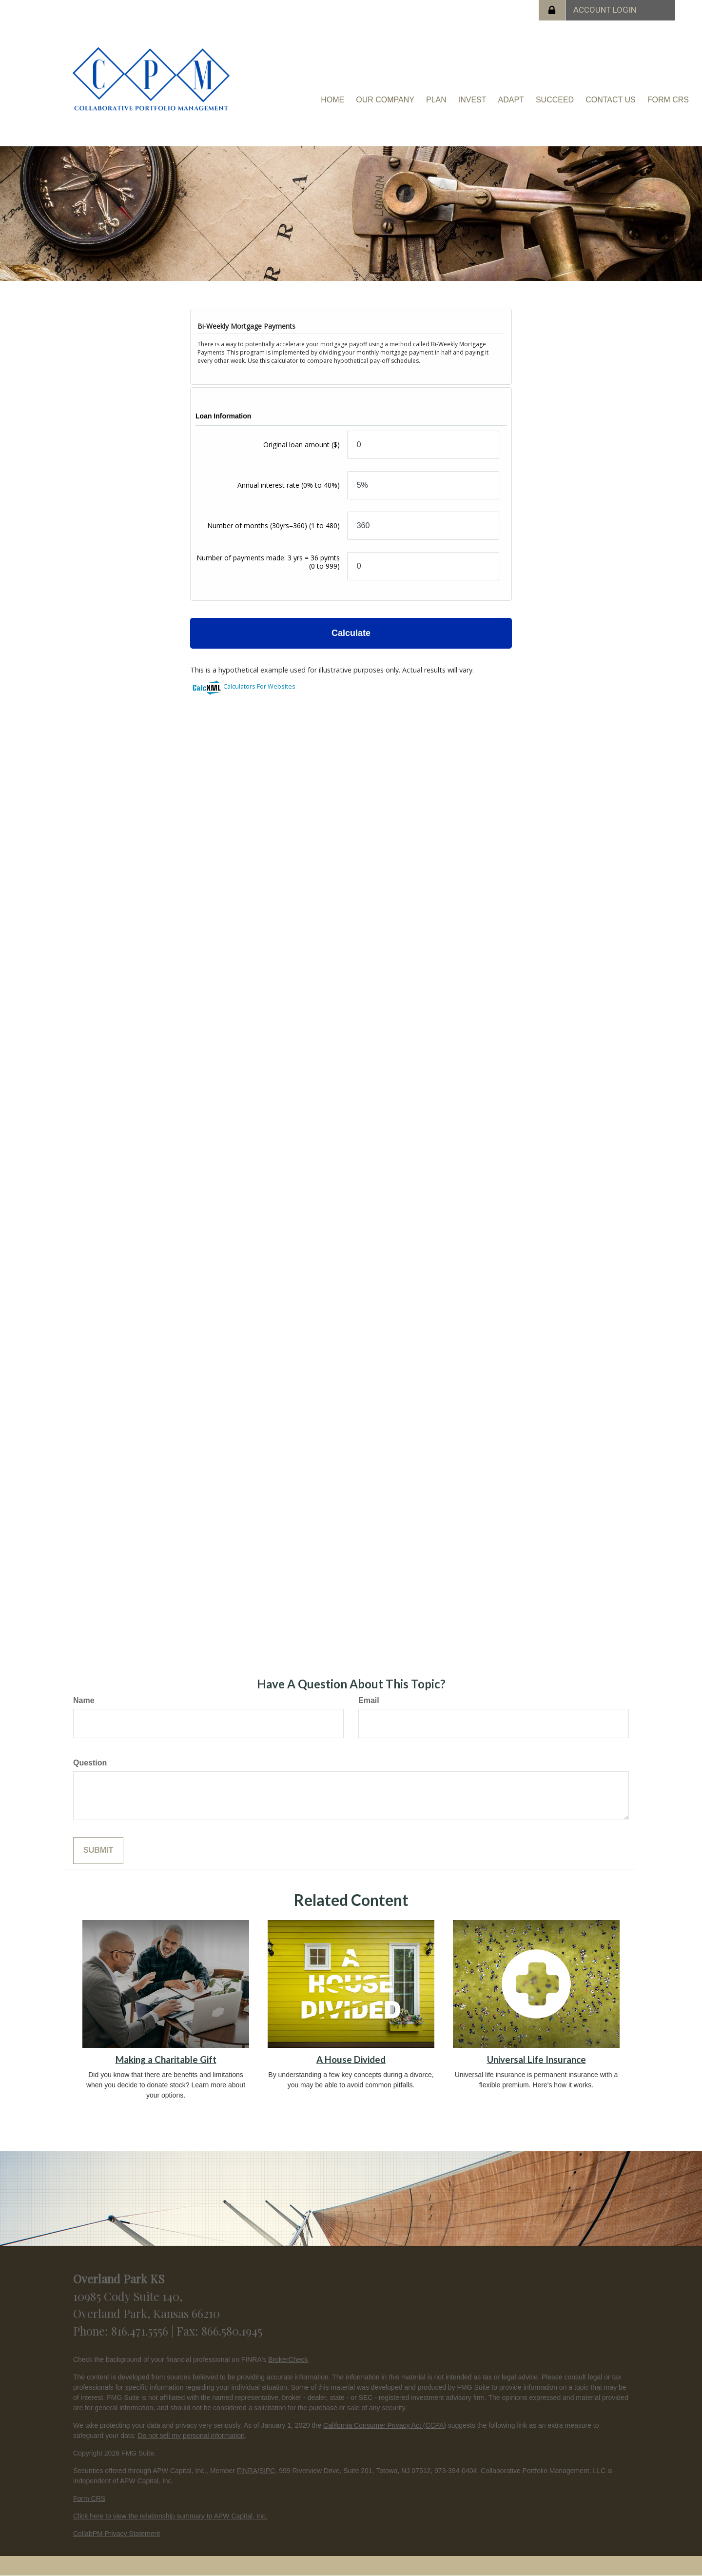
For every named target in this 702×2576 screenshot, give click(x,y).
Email (368, 1700)
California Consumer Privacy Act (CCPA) (384, 2425)
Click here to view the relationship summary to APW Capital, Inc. (170, 2516)
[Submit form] (98, 1850)
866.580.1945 (231, 2330)
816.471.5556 (141, 2330)
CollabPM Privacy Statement (116, 2533)
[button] (385, 100)
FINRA (247, 2471)
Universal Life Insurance (536, 2059)
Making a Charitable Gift (166, 2059)
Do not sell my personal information (190, 2435)
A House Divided (351, 2059)
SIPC (267, 2471)
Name (84, 1700)
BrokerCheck (288, 2359)
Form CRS (89, 2498)
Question (90, 1763)
